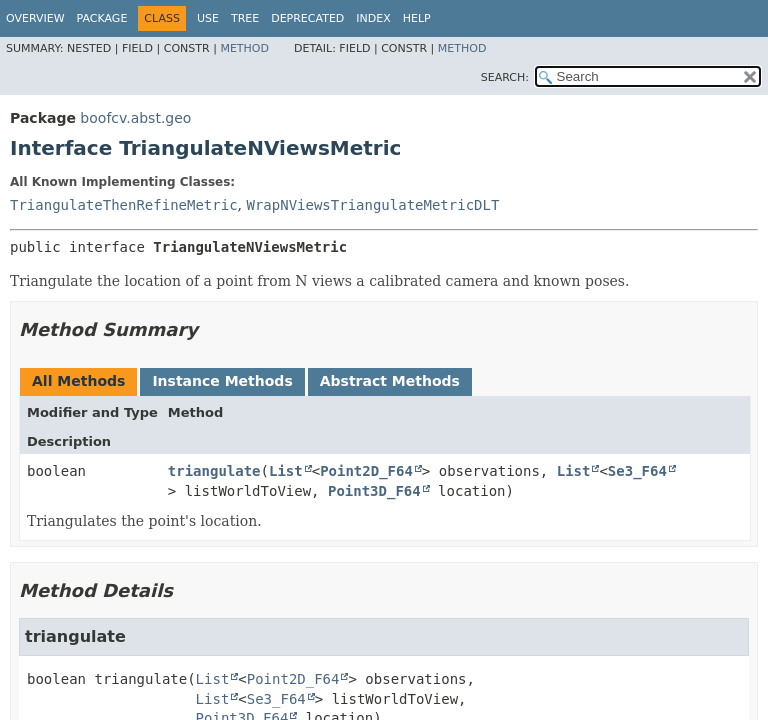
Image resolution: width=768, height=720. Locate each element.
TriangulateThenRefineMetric (124, 205)
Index (373, 18)
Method (244, 48)
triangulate (214, 471)
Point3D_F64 (374, 491)
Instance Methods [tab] (222, 381)
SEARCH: (505, 77)
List (286, 471)
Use (208, 18)
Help (417, 18)
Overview (35, 18)
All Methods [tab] (78, 381)
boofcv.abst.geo (135, 118)
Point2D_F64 (366, 471)
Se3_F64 (637, 471)
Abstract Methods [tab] (390, 381)
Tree (245, 18)
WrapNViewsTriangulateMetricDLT (372, 205)
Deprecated (307, 18)
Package (102, 18)
